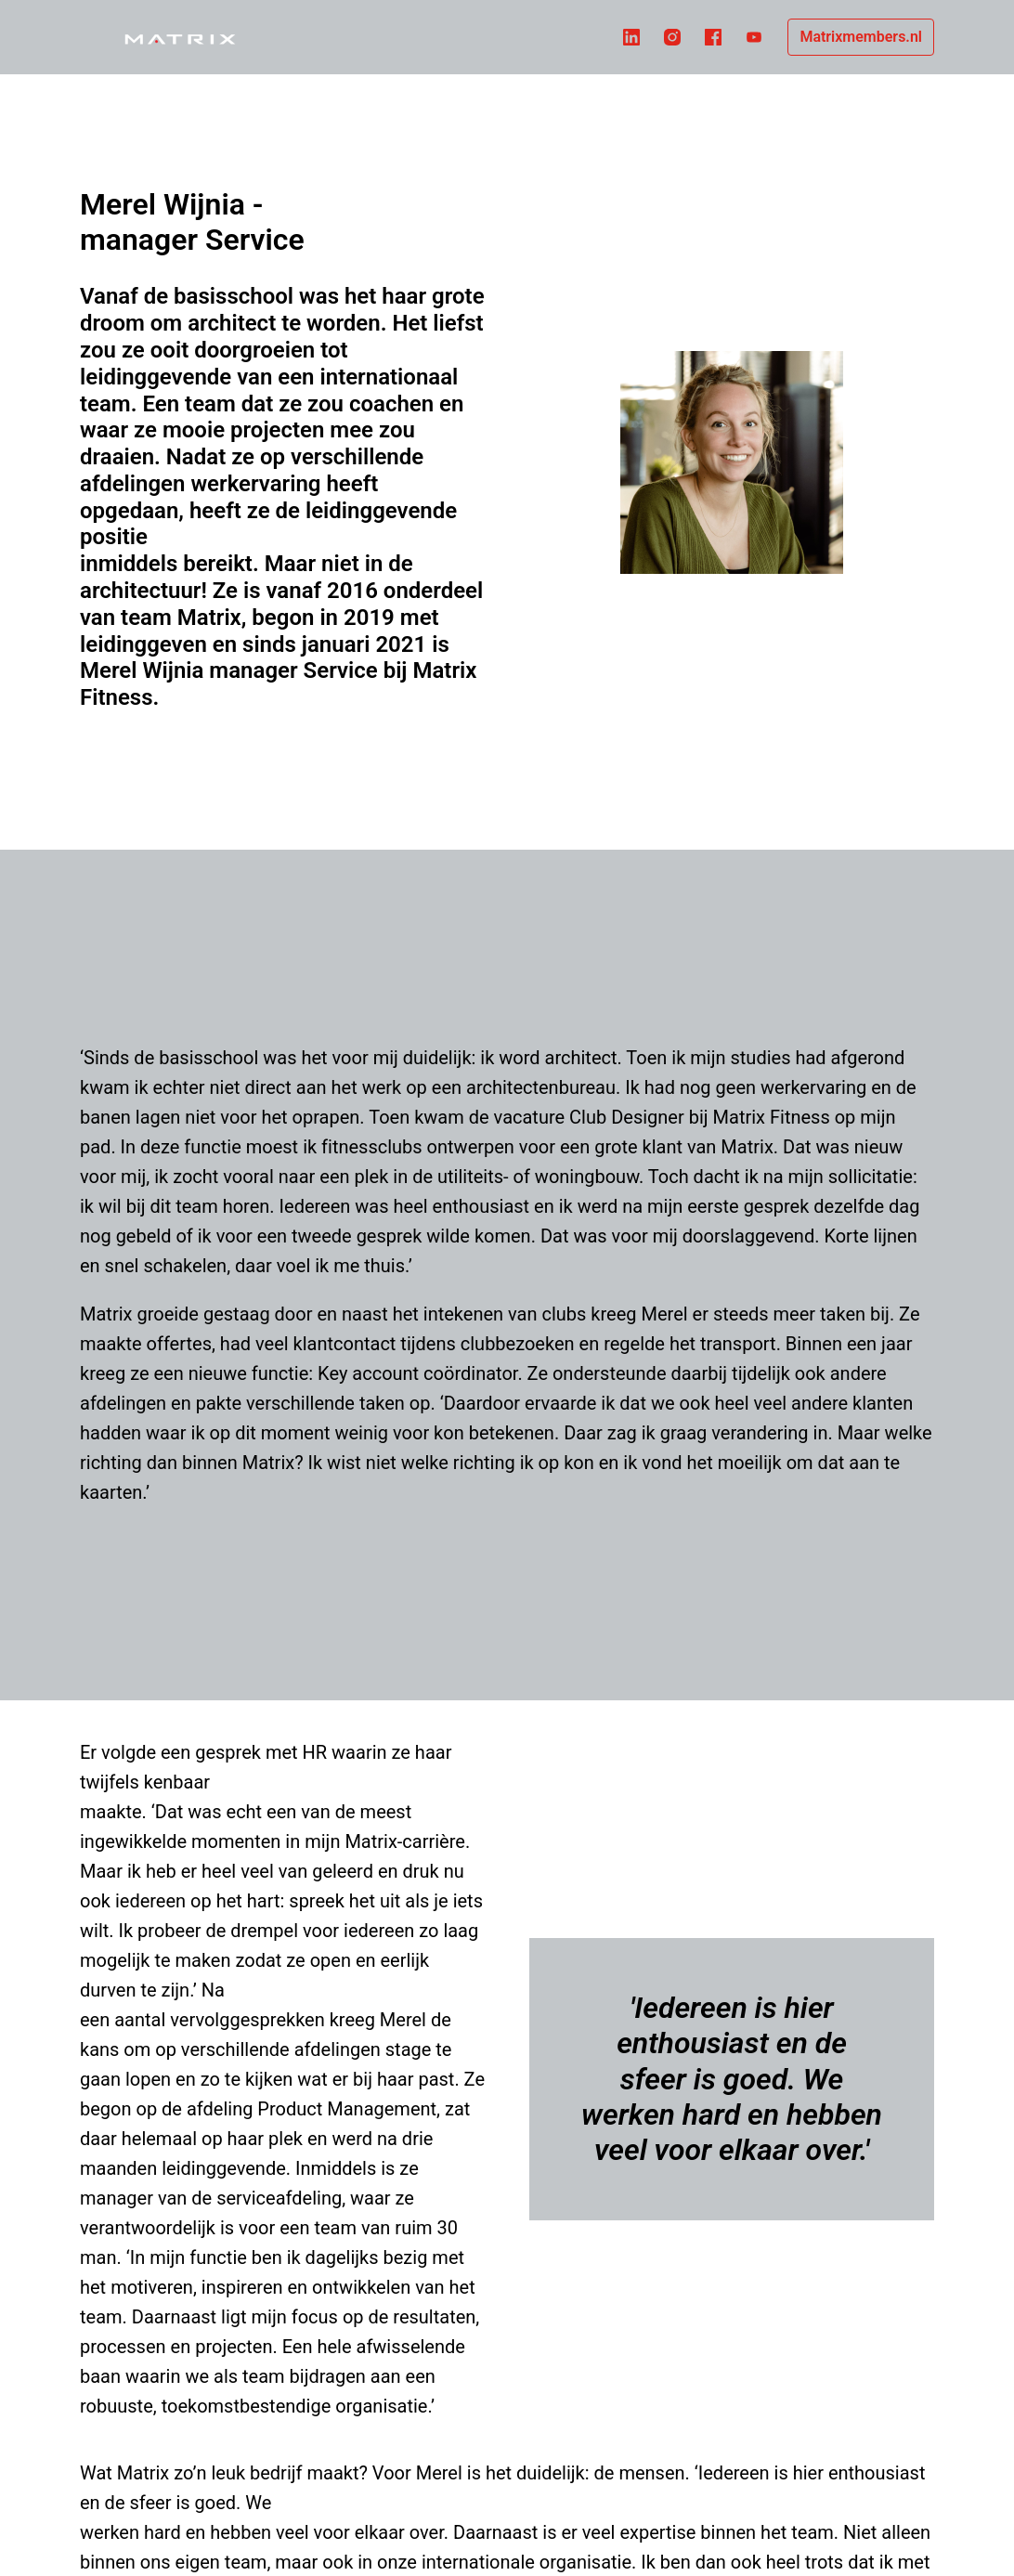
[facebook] (713, 37)
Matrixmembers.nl (861, 37)
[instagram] (672, 37)
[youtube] (754, 37)
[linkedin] (631, 37)
